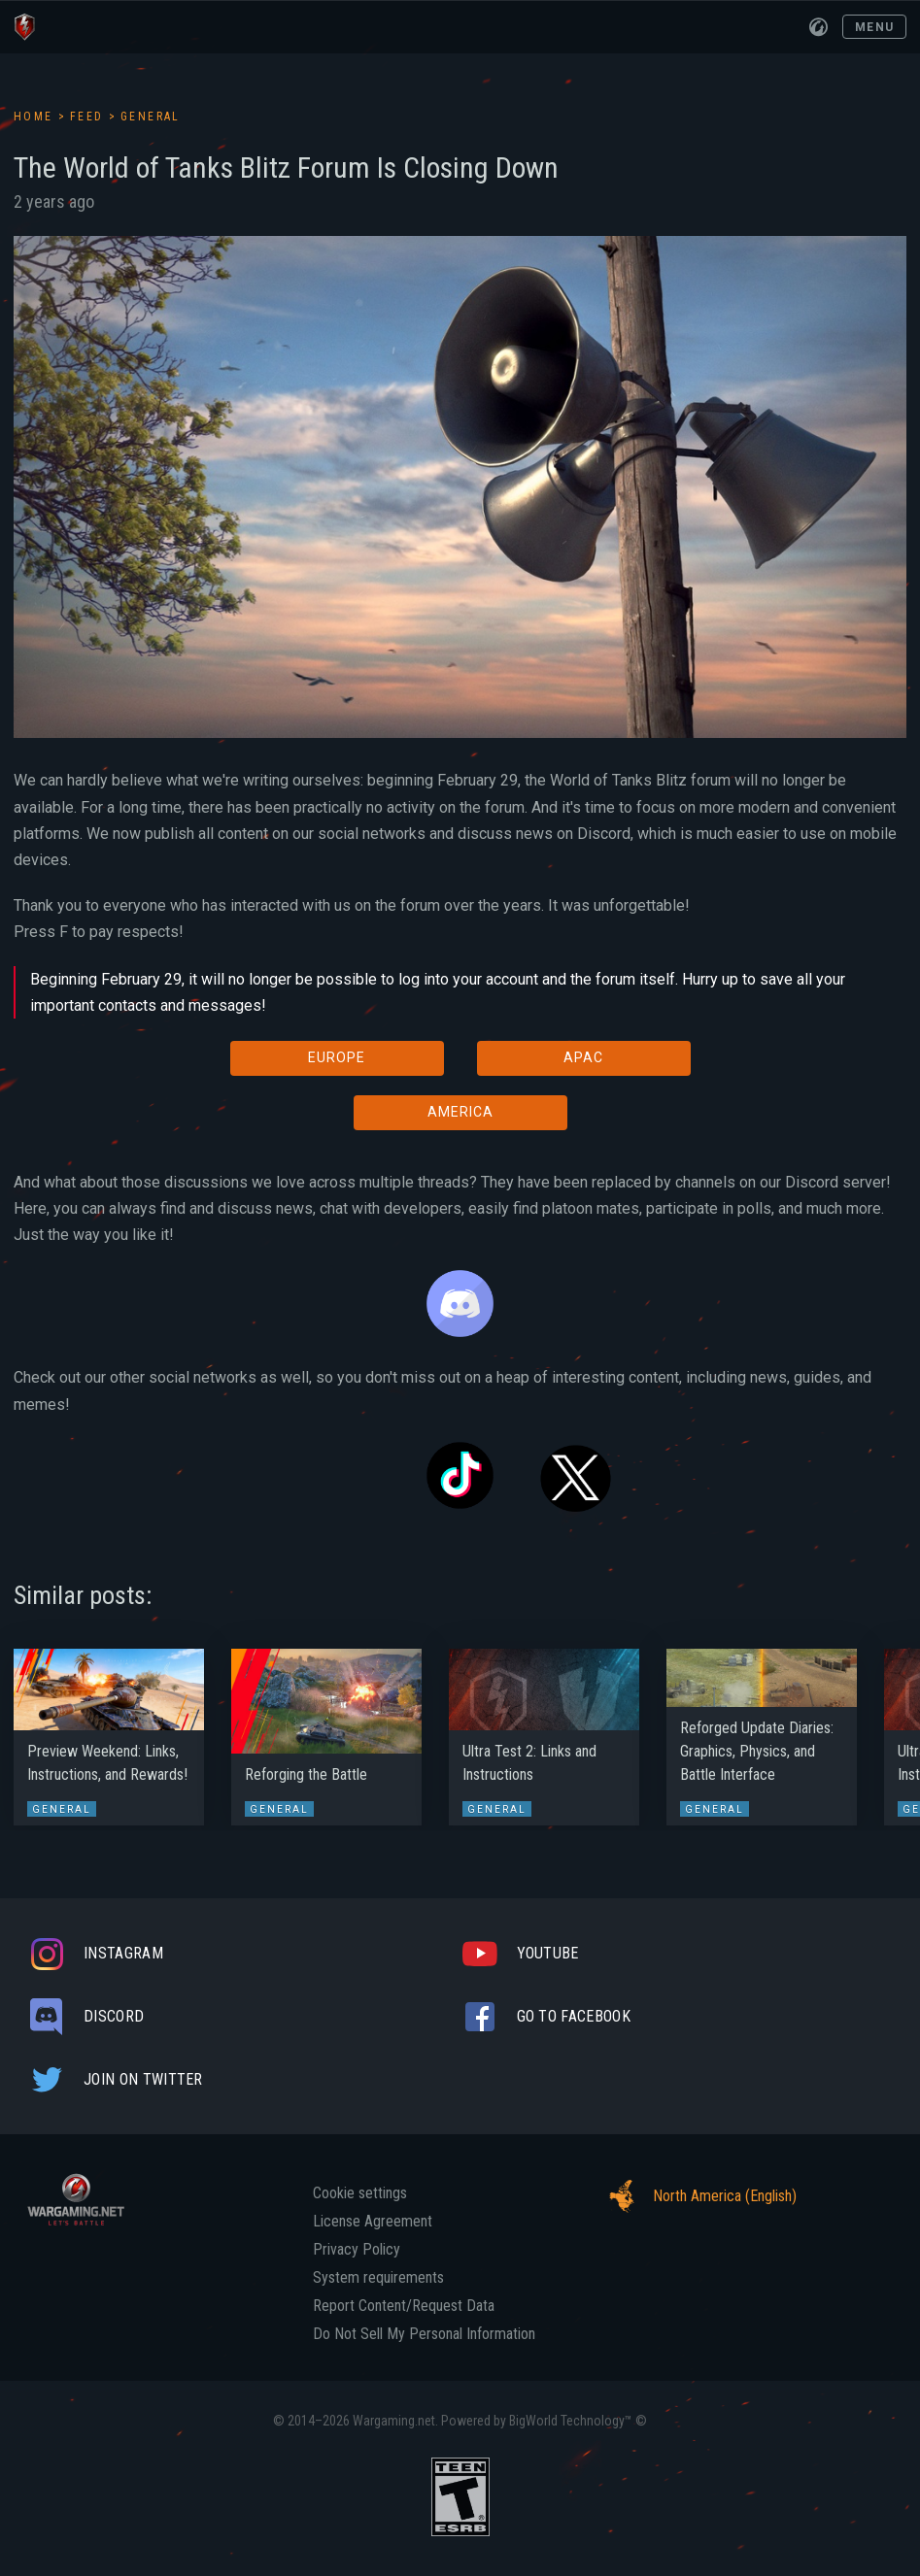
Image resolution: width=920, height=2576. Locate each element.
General (150, 116)
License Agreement (372, 2221)
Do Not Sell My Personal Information (424, 2334)
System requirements (378, 2278)
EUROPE (336, 1057)
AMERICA (460, 1112)
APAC (583, 1057)
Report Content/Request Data (403, 2306)
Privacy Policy (356, 2250)
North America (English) (697, 2196)
